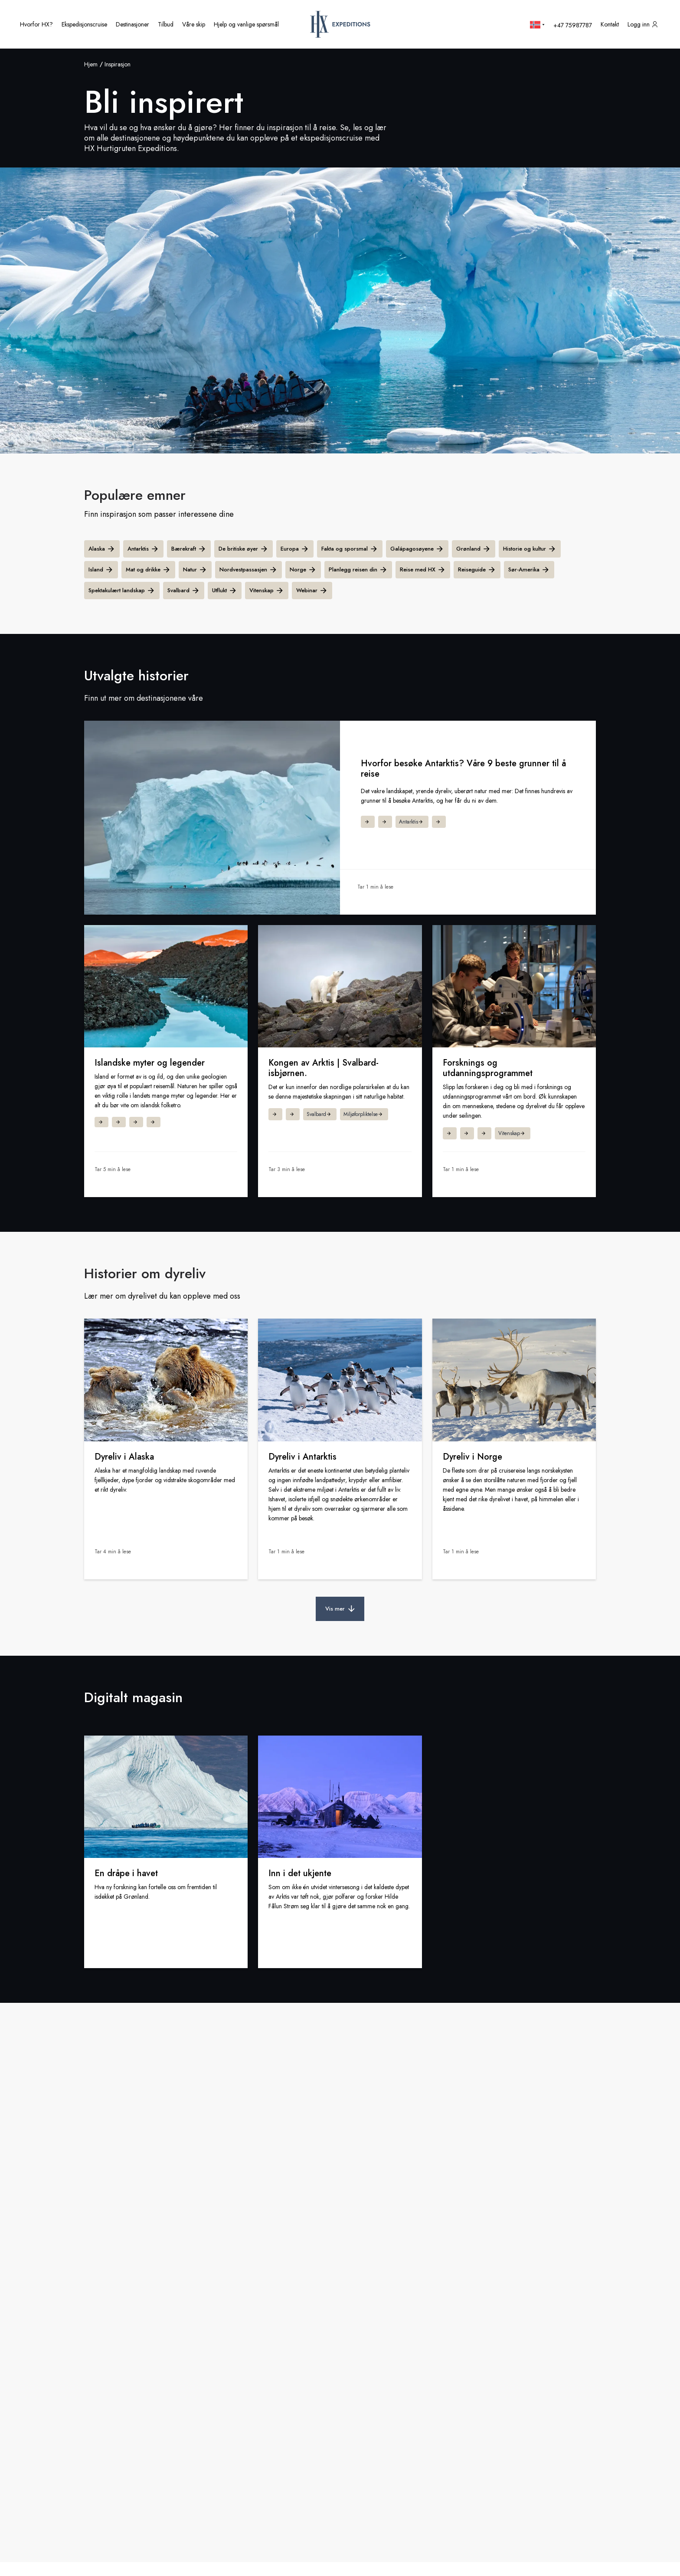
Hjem (91, 64)
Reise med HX (423, 569)
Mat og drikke (148, 569)
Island (101, 569)
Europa (295, 549)
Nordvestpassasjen (248, 569)
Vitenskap (266, 590)
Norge (303, 569)
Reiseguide (477, 569)
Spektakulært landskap (121, 590)
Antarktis (143, 549)
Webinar (312, 590)
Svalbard (183, 590)
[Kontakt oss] (610, 24)
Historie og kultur (529, 549)
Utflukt (224, 590)
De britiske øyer (243, 549)
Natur (195, 569)
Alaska (101, 549)
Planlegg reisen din (358, 569)
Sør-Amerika (529, 569)
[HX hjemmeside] (340, 24)
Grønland (473, 549)
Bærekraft (188, 549)
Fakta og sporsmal (349, 549)
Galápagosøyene (417, 549)
